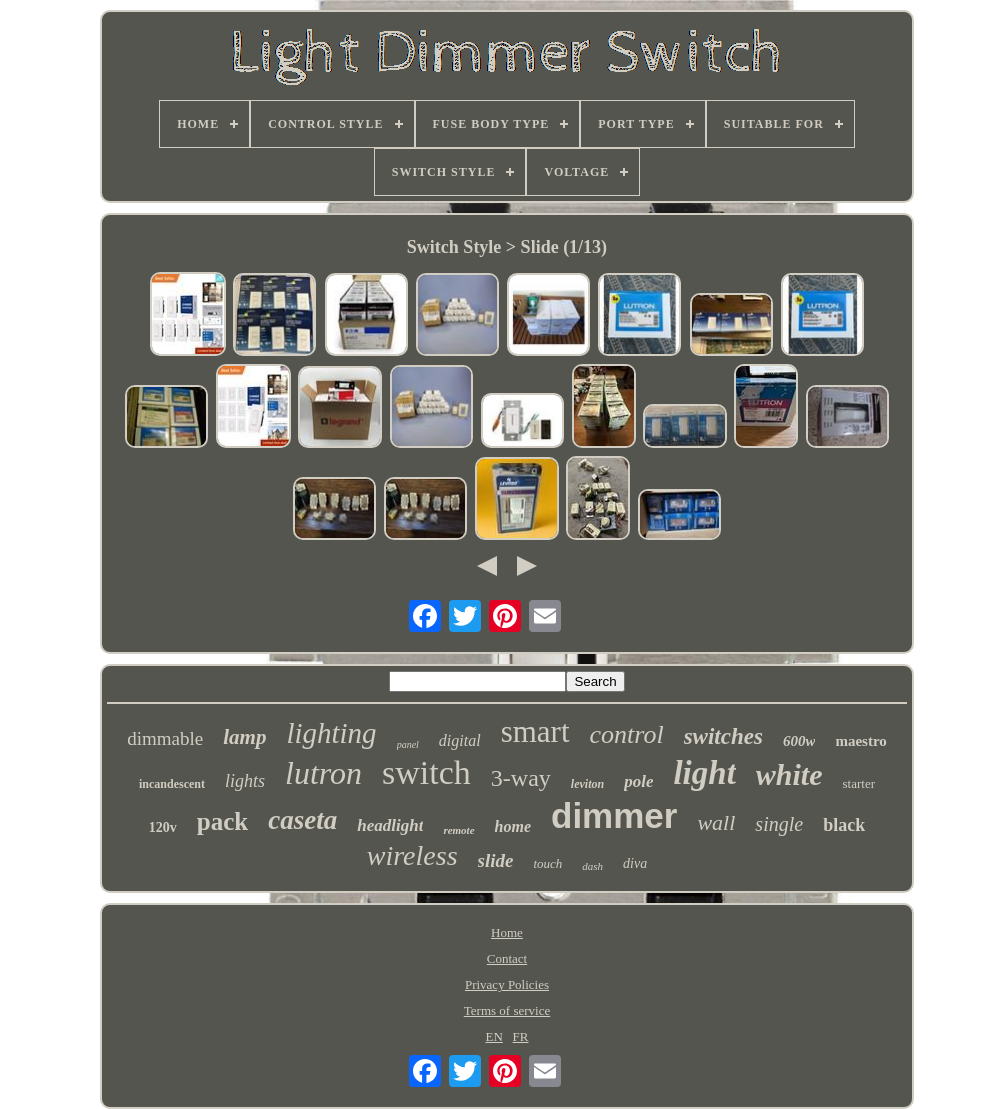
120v (163, 827)
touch (547, 863)
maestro (860, 741)
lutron (323, 773)
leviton (587, 784)
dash (592, 866)
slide (496, 860)
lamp (244, 737)
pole (638, 781)
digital (460, 740)
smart (535, 731)
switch (426, 772)
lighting (331, 733)
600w (799, 741)
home (513, 826)
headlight (390, 825)
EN (494, 1036)
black (844, 825)
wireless (412, 855)
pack (222, 821)
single (779, 824)
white (789, 774)
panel (408, 744)
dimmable (165, 738)
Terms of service (507, 1010)
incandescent (172, 784)
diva (635, 863)
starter (859, 783)
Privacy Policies (507, 984)
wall (716, 822)
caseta (302, 820)
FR (521, 1036)
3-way (521, 778)
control (627, 734)
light (704, 773)
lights (245, 781)
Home (507, 932)
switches (723, 736)
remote (458, 830)
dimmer (614, 815)
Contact (507, 958)
